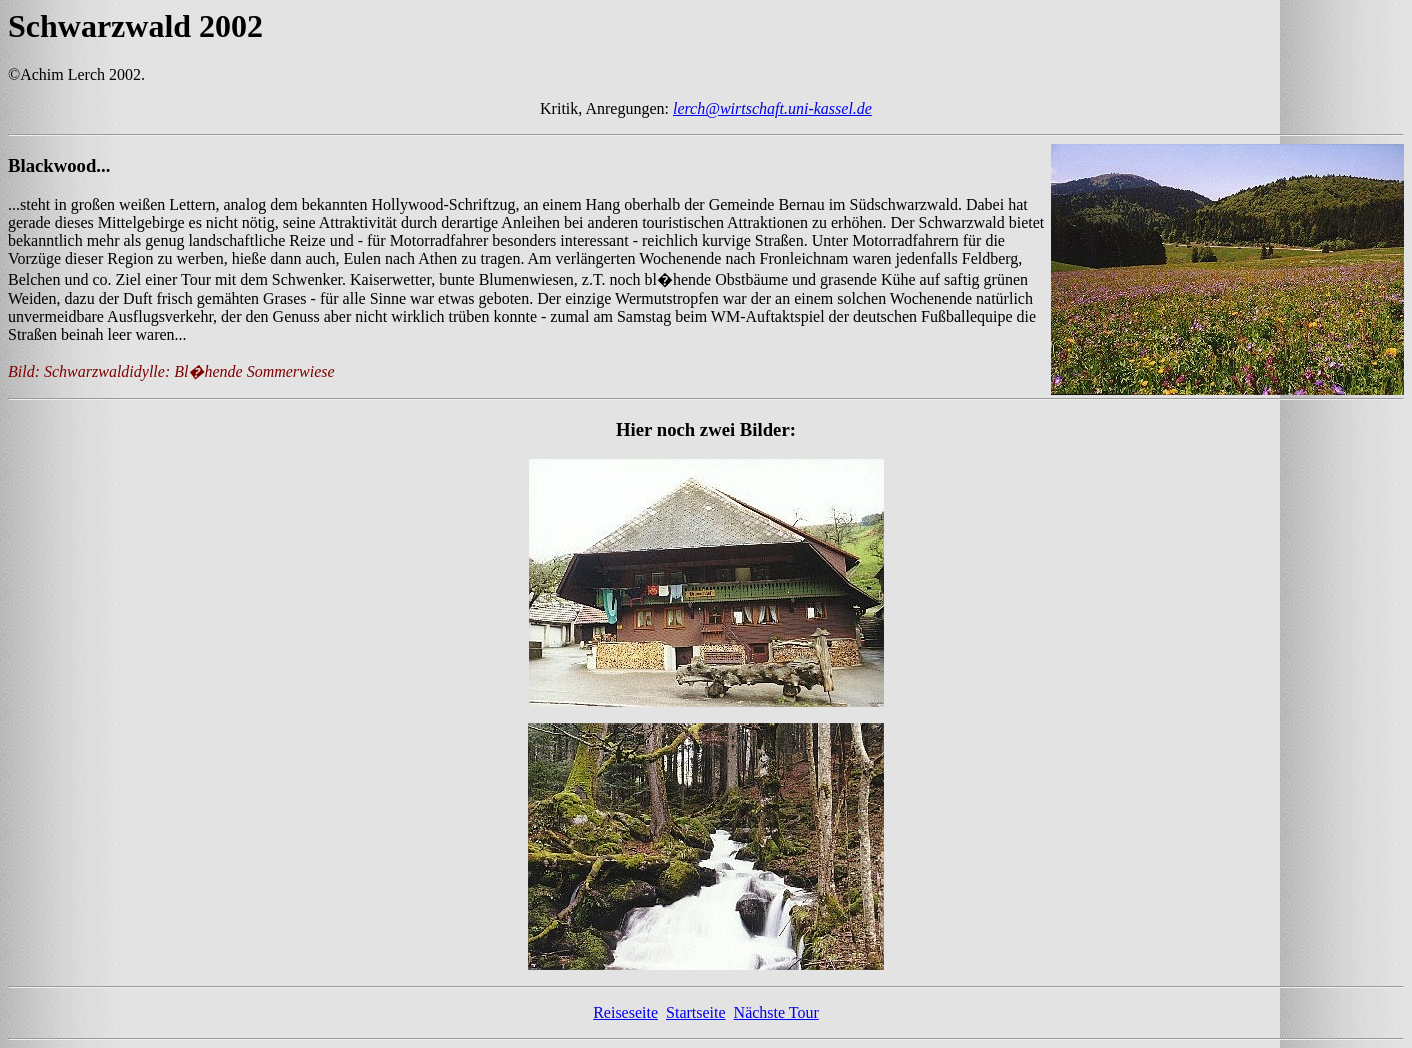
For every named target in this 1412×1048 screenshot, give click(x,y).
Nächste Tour (776, 1012)
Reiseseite (625, 1012)
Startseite (696, 1012)
